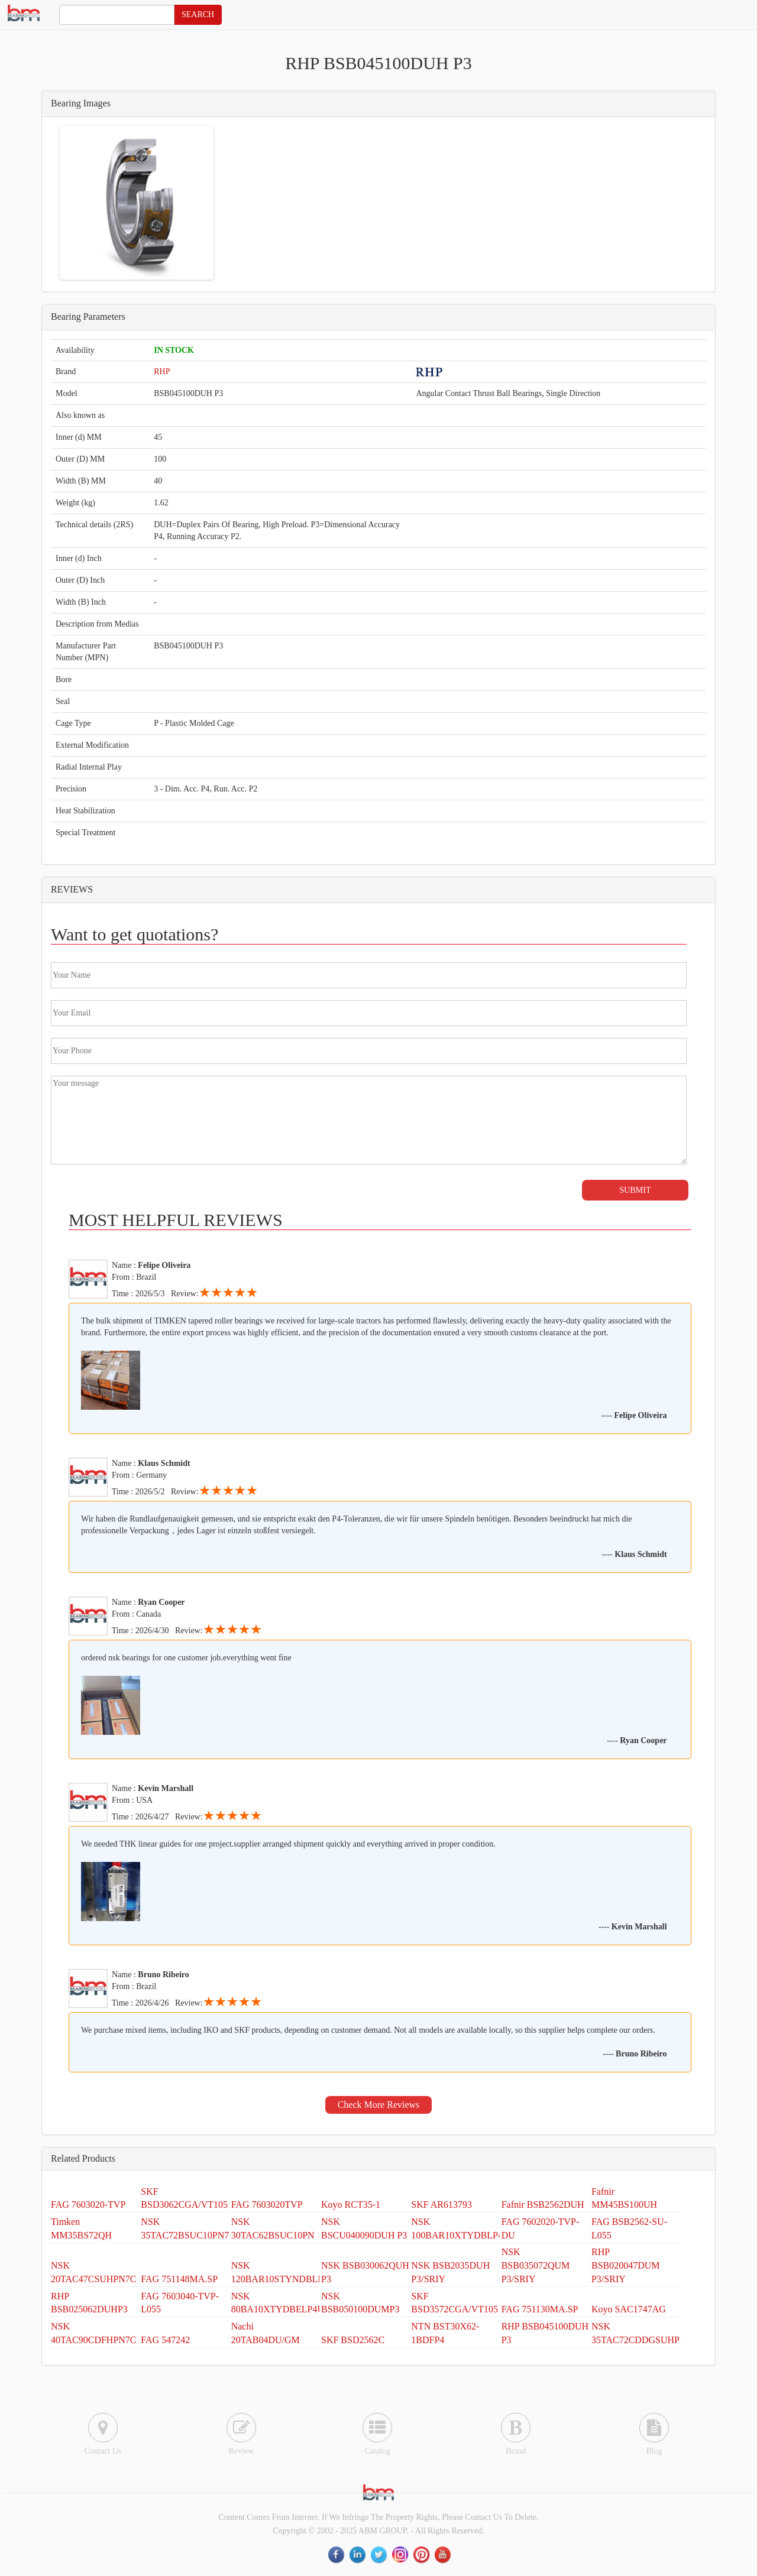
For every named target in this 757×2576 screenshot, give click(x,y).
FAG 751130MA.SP (540, 2309)
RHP (162, 371)
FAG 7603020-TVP (88, 2204)
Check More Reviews (379, 2105)
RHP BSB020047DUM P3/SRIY (625, 2265)
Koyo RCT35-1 (350, 2204)
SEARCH (198, 14)
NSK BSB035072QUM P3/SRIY (536, 2265)
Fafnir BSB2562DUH (543, 2204)
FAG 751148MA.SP (179, 2279)
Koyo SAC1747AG (628, 2309)
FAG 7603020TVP (267, 2204)
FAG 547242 (165, 2340)
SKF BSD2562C (352, 2340)
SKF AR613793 (441, 2204)
